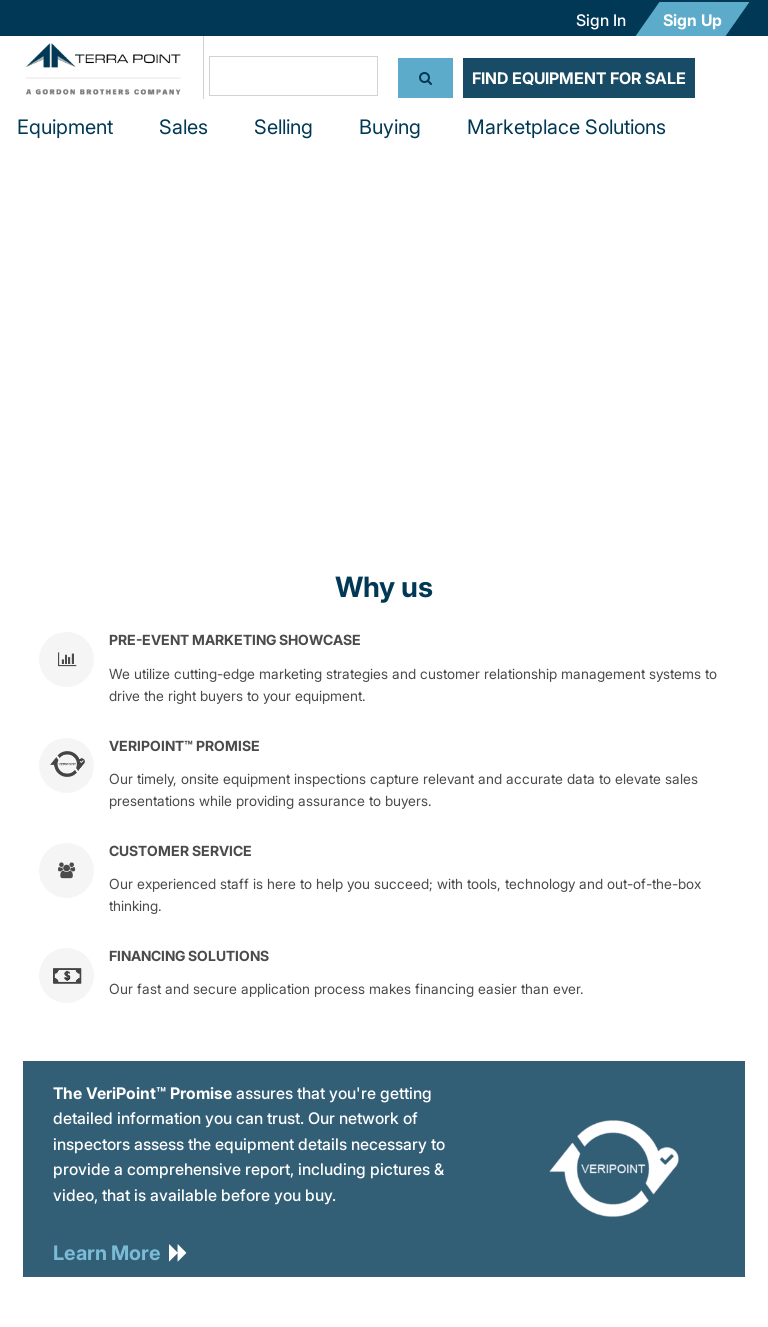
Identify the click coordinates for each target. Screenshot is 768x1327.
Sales (183, 127)
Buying (390, 127)
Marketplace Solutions (566, 127)
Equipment (65, 127)
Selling (283, 127)
